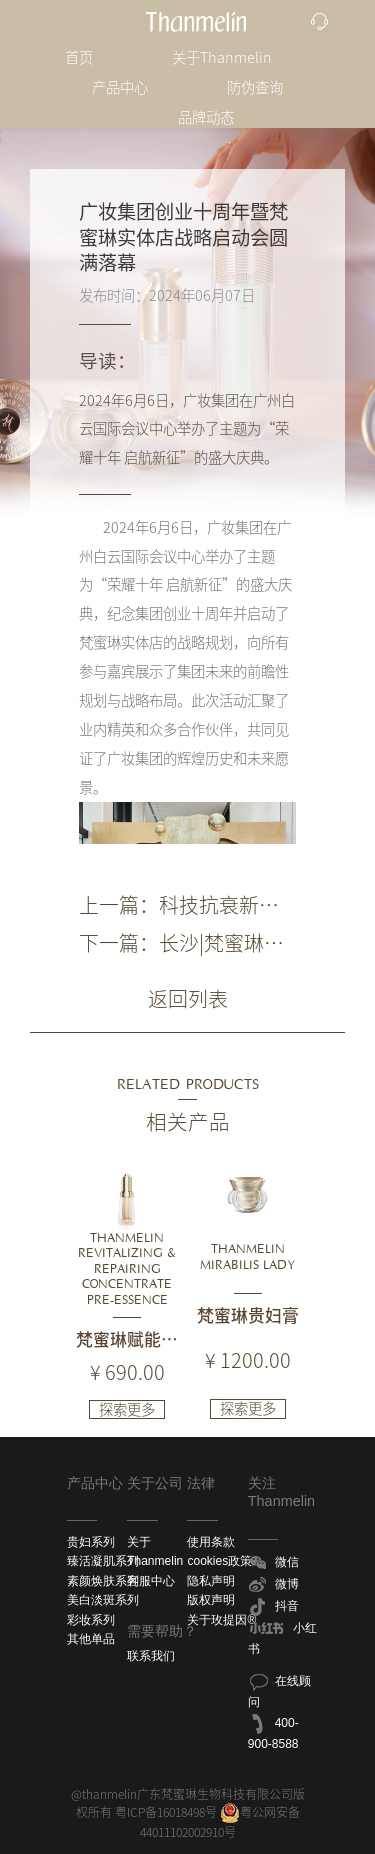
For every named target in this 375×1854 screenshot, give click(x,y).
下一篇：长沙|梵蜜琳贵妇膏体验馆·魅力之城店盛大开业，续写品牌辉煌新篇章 (184, 945)
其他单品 (91, 1639)
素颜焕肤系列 (103, 1581)
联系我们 (151, 1656)
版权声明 (211, 1600)
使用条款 (211, 1542)
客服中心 (151, 1581)
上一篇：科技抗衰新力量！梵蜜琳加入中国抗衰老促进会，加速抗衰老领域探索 (179, 907)
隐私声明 (211, 1581)
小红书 (282, 1637)
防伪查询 (255, 87)
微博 (273, 1585)
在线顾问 (279, 1690)
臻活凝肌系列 (103, 1561)
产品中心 (120, 87)
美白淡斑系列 (103, 1600)
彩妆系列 (91, 1620)
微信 (273, 1563)
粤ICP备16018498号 (166, 1812)
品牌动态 (206, 117)
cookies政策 (219, 1561)
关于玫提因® (221, 1620)
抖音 (273, 1607)
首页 (79, 57)
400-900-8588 (273, 1732)
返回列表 (188, 999)
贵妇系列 (91, 1542)
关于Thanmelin (222, 57)
